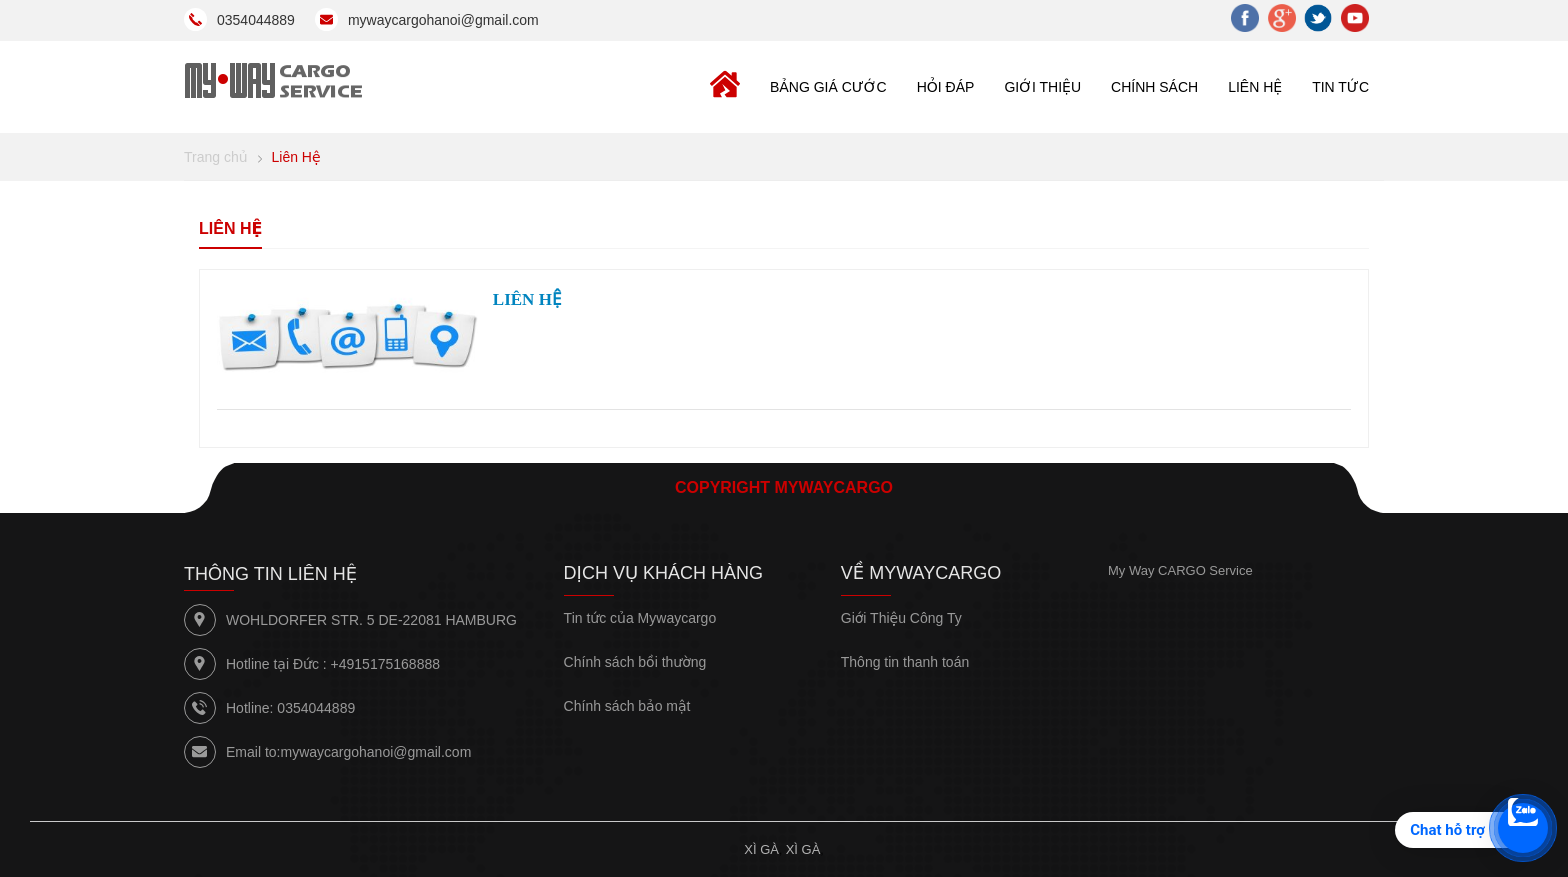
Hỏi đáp (946, 87)
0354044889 (316, 708)
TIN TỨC (1340, 87)
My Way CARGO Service (1180, 570)
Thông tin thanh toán (905, 662)
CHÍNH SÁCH (1154, 87)
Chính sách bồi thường (635, 662)
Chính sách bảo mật (627, 706)
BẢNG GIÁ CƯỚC (828, 87)
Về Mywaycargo (921, 573)
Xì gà (761, 849)
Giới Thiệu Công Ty (901, 618)
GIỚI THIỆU (1042, 87)
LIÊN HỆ (1255, 87)
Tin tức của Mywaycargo (640, 618)
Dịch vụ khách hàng (664, 573)
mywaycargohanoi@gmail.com (375, 752)
